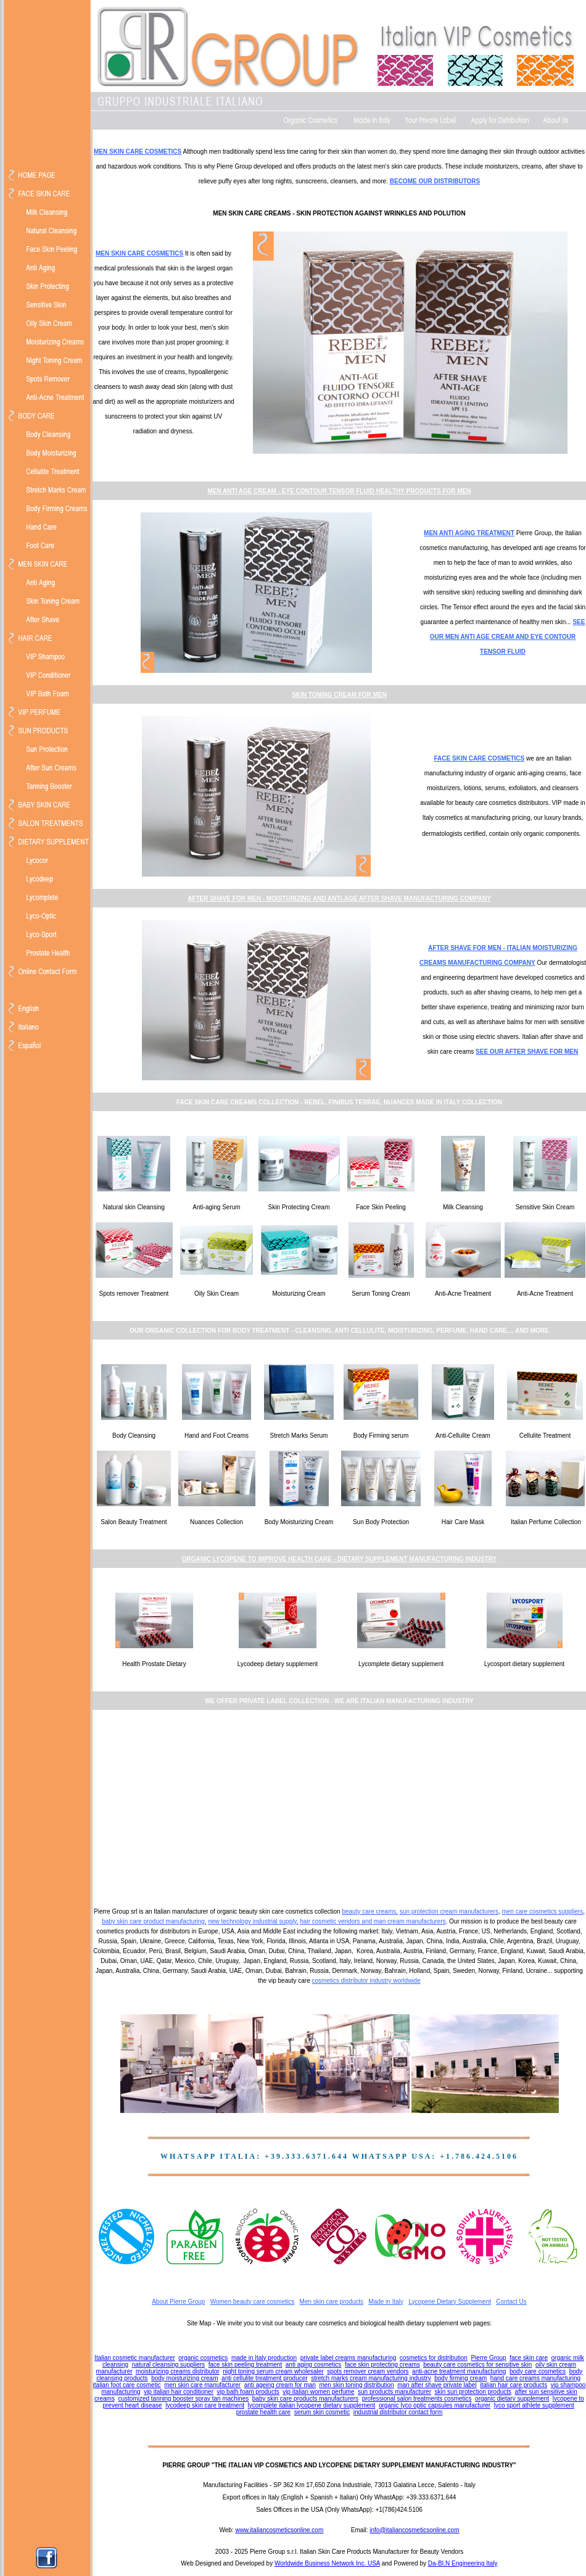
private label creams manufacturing (348, 2357)
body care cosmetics (538, 2371)
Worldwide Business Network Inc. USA (327, 2563)
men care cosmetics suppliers (542, 1911)
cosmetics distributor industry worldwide (366, 1980)
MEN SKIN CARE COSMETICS (137, 151)
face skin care (529, 2357)
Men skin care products (331, 2301)
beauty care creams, (370, 1911)
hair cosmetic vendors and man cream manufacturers (372, 1921)
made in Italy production (264, 2357)
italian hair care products (513, 2385)
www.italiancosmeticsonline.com (279, 2530)
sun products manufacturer (394, 2391)
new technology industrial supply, (253, 1921)
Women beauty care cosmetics (252, 2301)
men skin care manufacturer (202, 2385)
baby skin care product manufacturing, (154, 1921)
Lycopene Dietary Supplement (449, 2301)
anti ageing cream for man (280, 2385)
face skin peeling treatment (245, 2364)
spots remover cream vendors (367, 2371)
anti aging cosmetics (314, 2364)
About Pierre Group (178, 2301)
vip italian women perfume (318, 2391)
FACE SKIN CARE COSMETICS (479, 758)
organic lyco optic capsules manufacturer (434, 2405)
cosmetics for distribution (434, 2357)
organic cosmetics (203, 2357)
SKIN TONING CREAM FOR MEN (339, 694)
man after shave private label (436, 2385)
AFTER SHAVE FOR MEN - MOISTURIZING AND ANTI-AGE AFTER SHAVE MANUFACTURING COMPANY (339, 898)
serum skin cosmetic (322, 2412)
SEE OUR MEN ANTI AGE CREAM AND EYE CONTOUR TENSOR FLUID (507, 637)
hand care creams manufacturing (535, 2378)
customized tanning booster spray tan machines (183, 2398)
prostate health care (263, 2412)
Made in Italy (385, 2301)
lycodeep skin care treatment (204, 2405)
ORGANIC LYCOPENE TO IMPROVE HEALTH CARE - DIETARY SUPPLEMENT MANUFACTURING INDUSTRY (339, 1559)
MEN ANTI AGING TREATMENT (469, 533)
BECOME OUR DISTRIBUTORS (435, 181)
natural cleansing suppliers (168, 2364)
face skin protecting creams (382, 2364)
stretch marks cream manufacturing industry (371, 2378)
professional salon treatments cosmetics (417, 2398)
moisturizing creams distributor (178, 2371)
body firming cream (460, 2378)
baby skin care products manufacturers (305, 2398)
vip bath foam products (248, 2391)
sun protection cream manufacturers (449, 1911)
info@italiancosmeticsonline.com (414, 2530)
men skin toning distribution (356, 2385)
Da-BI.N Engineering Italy (463, 2563)
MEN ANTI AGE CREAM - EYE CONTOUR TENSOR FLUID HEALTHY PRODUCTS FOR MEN (339, 491)
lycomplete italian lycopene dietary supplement (312, 2405)
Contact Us (511, 2301)
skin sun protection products (473, 2391)
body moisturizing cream (184, 2378)
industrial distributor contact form (398, 2412)
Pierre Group (488, 2357)
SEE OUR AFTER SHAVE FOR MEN (527, 1051)
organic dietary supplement (512, 2398)
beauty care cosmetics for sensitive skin (477, 2364)
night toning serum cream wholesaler (273, 2371)
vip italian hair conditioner (178, 2391)
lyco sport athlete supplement (534, 2405)
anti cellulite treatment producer (264, 2378)
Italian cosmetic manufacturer (134, 2357)
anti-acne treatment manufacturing (459, 2371)
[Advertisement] (339, 1807)
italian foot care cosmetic (127, 2385)
